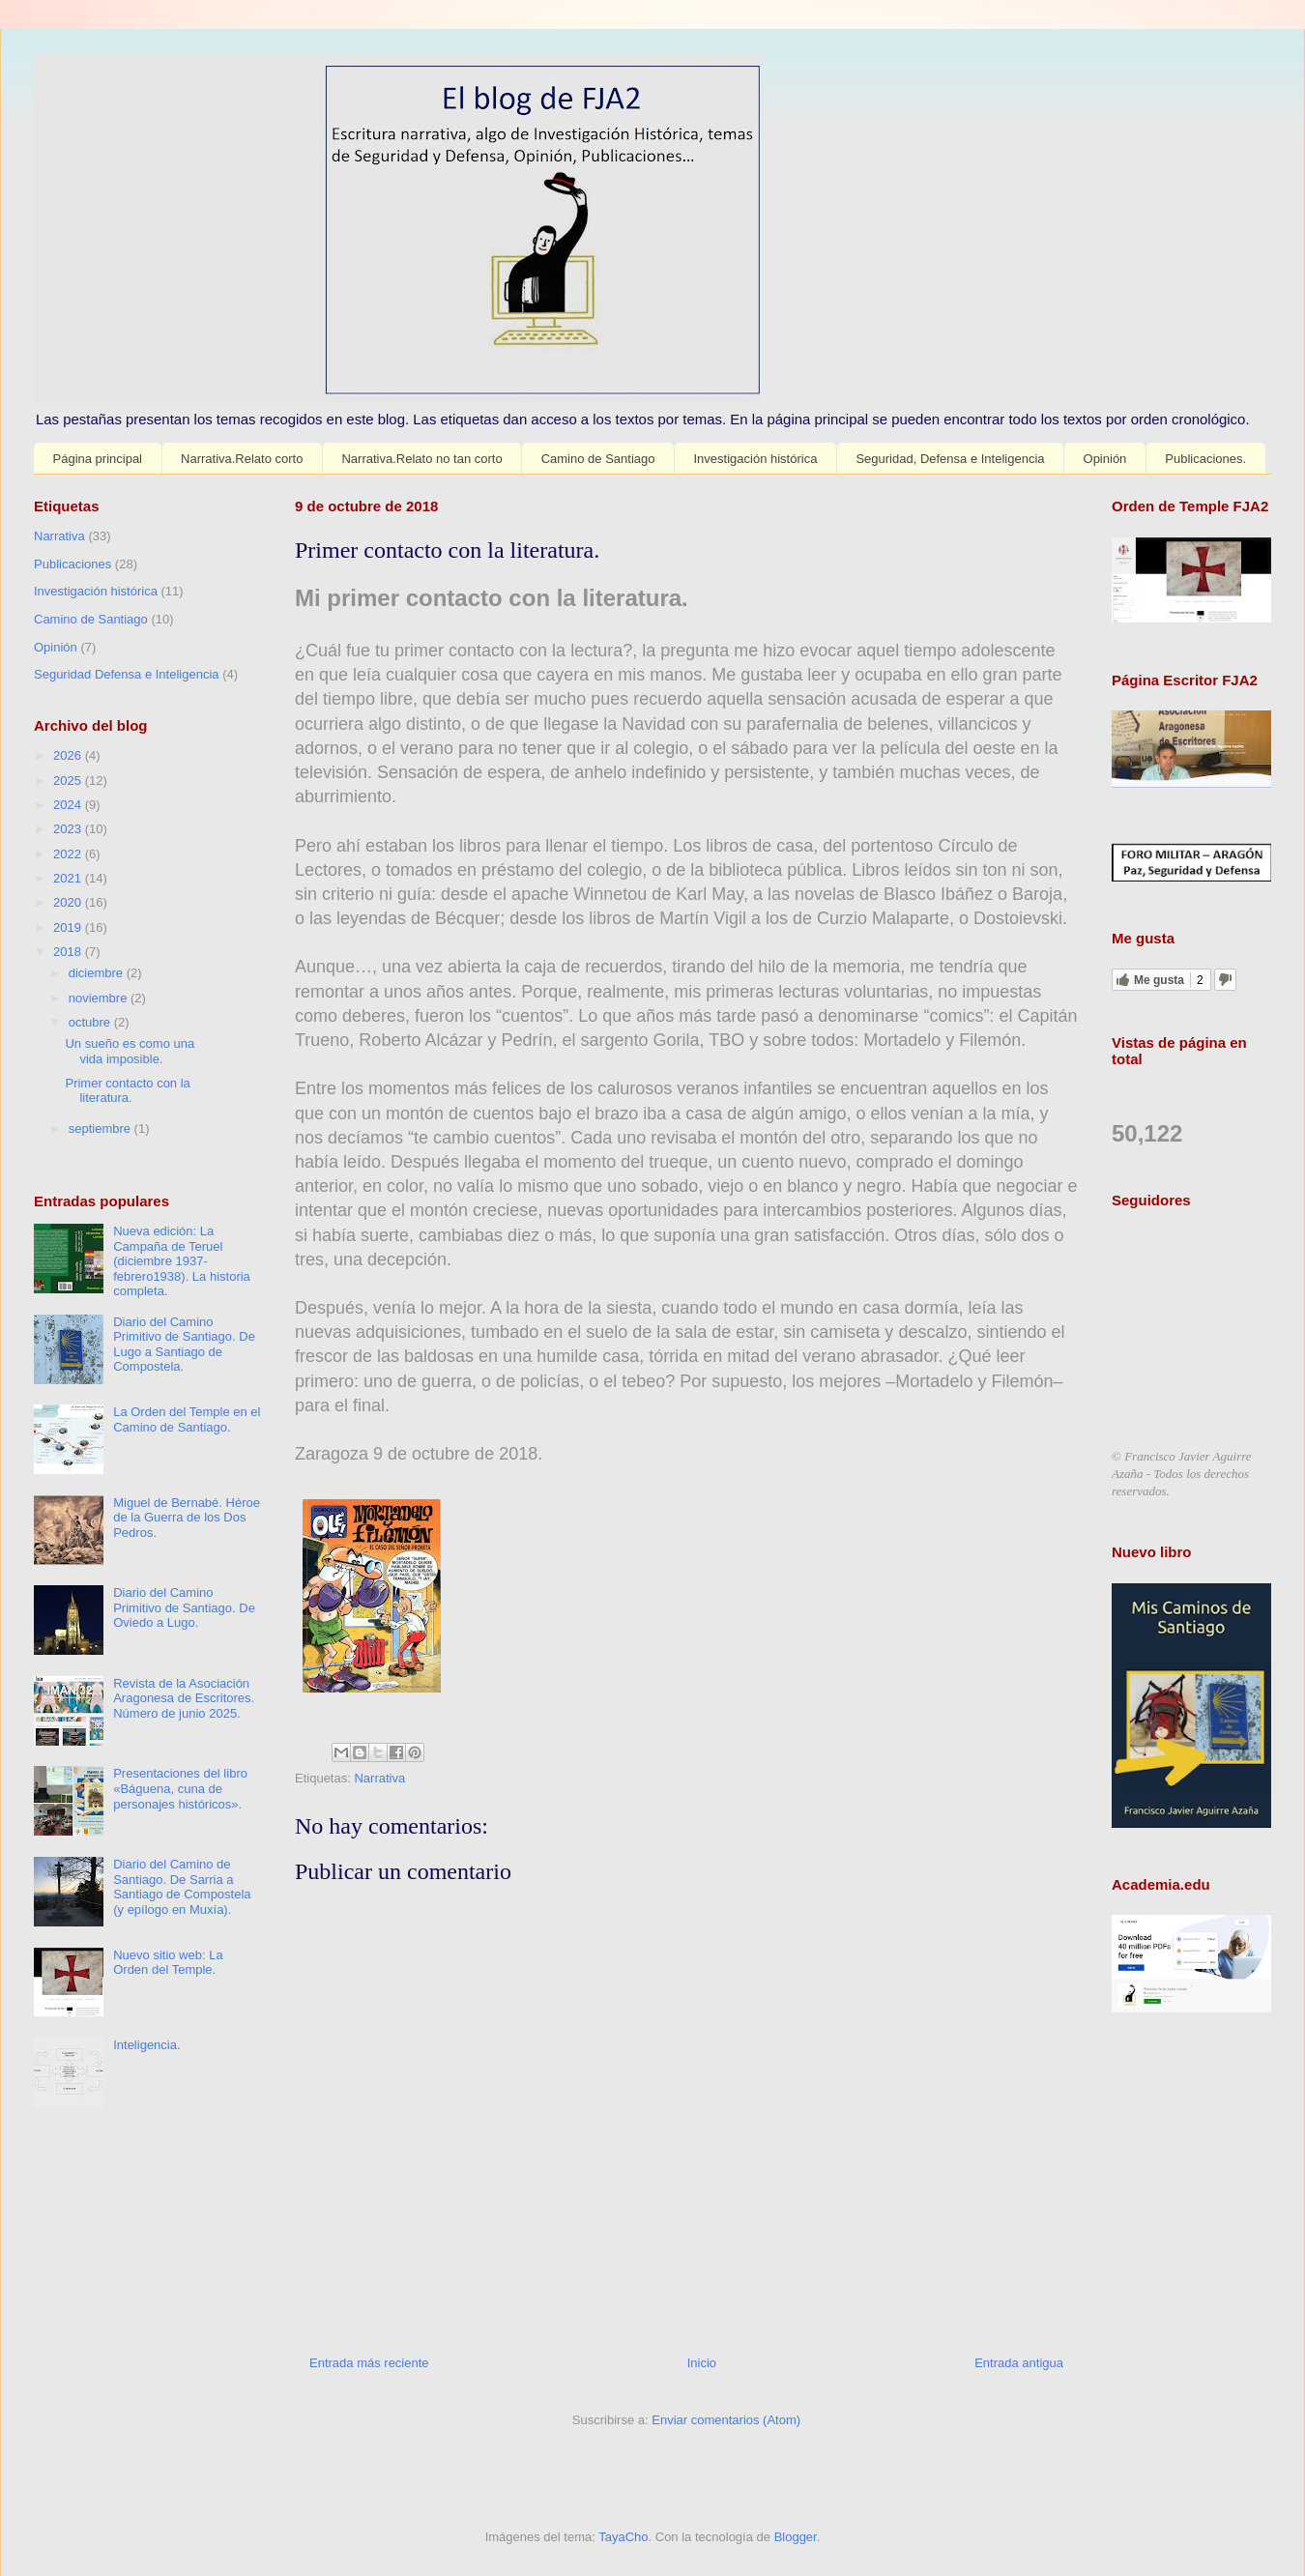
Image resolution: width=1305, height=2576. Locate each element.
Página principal (98, 458)
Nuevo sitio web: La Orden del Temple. (167, 1963)
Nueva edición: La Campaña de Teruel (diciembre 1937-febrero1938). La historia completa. (181, 1261)
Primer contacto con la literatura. (127, 1091)
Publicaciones (72, 564)
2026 (69, 755)
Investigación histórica (755, 458)
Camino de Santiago (598, 458)
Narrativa (379, 1778)
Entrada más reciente (369, 2363)
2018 (69, 951)
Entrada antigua (1018, 2363)
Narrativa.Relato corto (242, 458)
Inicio (701, 2363)
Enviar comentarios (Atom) (726, 2420)
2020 (69, 902)
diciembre (98, 973)
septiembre (101, 1128)
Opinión (1105, 458)
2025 (69, 780)
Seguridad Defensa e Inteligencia (126, 674)
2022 (69, 854)
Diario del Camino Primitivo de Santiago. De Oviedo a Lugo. (184, 1607)
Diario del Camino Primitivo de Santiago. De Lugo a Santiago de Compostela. (184, 1345)
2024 (69, 804)
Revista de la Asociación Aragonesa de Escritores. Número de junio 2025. (183, 1698)
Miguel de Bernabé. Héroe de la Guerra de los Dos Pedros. (186, 1517)
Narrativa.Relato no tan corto (421, 458)
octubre (91, 1022)
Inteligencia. (146, 2045)
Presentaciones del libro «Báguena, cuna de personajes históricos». (180, 1788)
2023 (69, 829)
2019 (69, 927)
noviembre (99, 998)
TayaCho (623, 2537)
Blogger (795, 2537)
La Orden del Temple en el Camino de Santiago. (186, 1419)
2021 (69, 878)
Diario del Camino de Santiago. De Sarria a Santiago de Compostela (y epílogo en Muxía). (181, 1887)
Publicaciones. (1205, 458)
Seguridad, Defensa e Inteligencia (950, 458)
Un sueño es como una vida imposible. (129, 1051)
